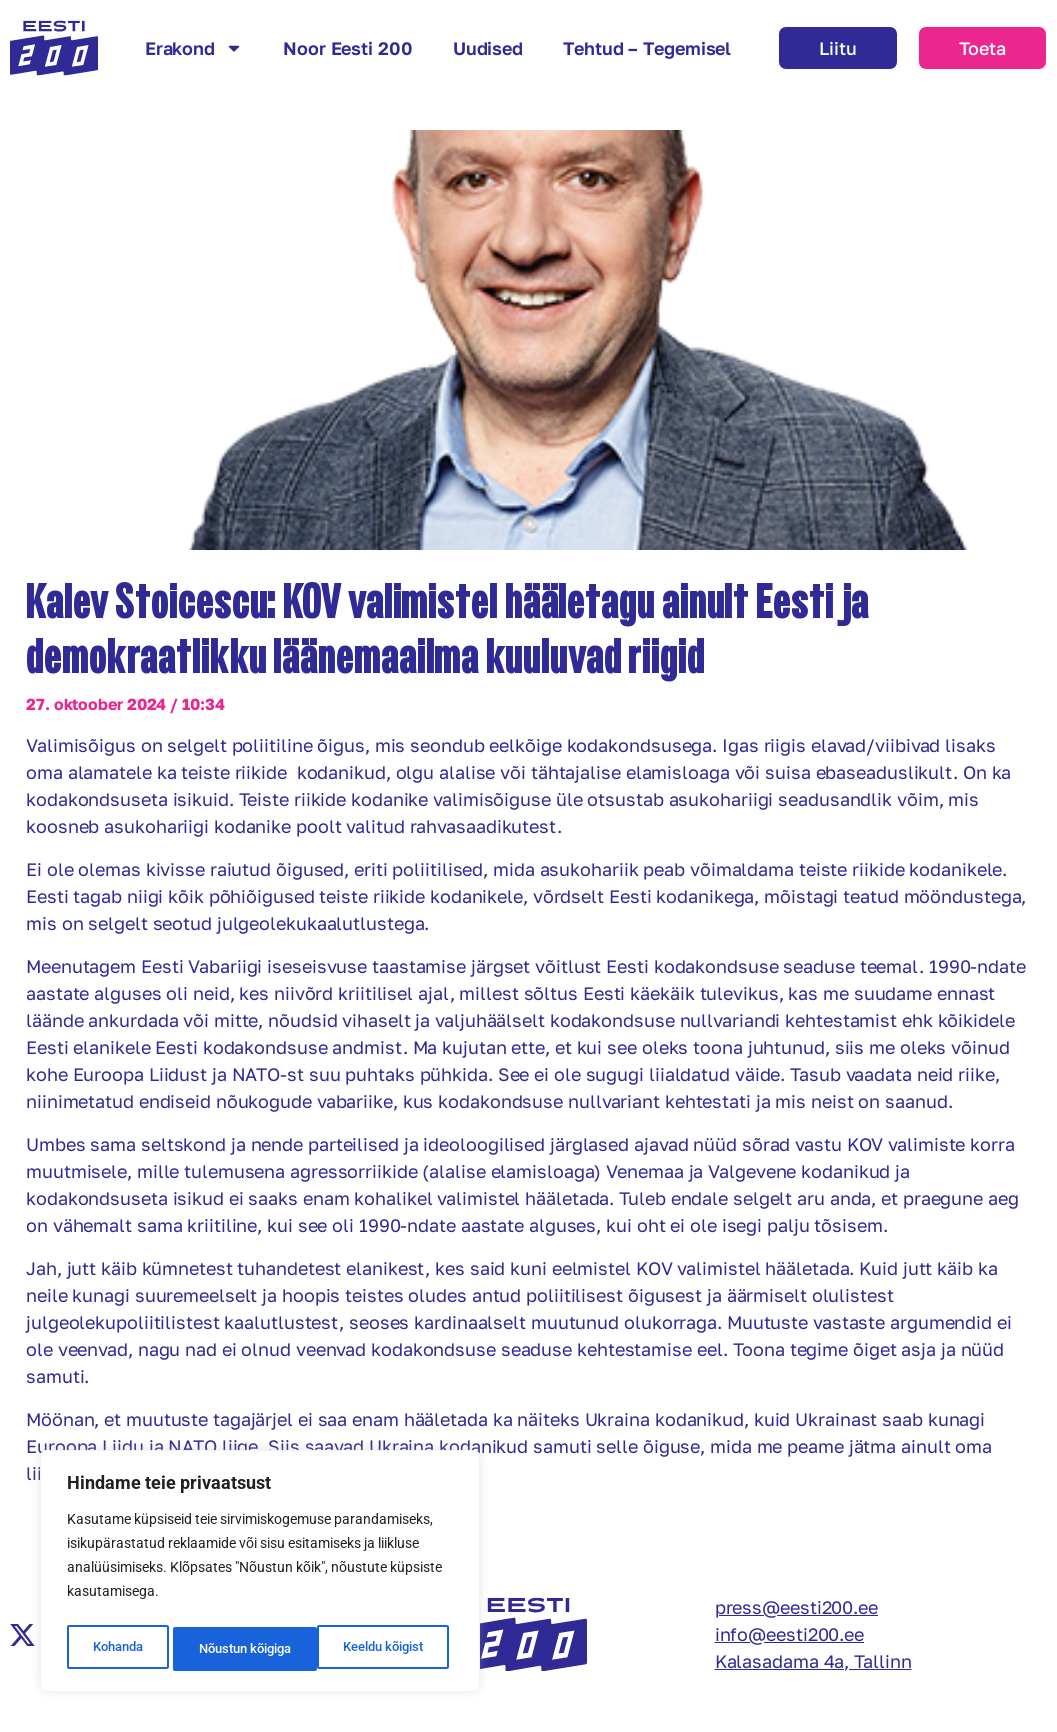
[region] (260, 1575)
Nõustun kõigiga (381, 1649)
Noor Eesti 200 (348, 48)
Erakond (194, 48)
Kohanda (115, 1649)
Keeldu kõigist (236, 1649)
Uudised (488, 48)
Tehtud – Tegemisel (647, 48)
